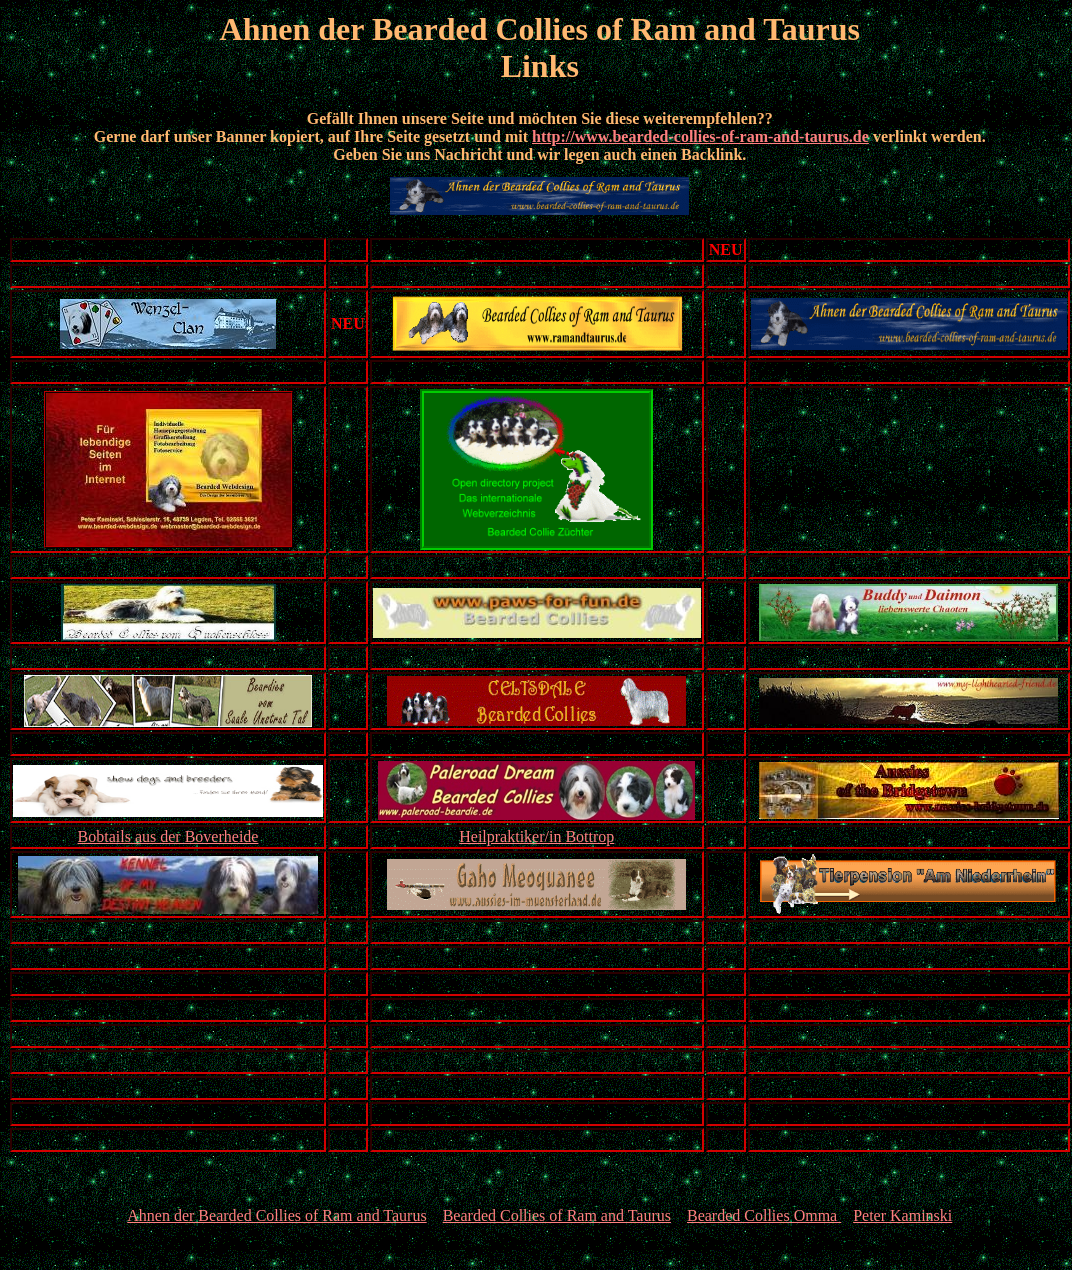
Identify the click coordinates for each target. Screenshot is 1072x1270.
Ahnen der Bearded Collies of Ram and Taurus (276, 1215)
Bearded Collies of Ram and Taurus (557, 1215)
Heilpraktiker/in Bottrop (536, 836)
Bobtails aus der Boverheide (168, 836)
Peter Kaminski (902, 1215)
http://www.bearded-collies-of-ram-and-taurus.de (700, 136)
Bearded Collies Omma (764, 1215)
